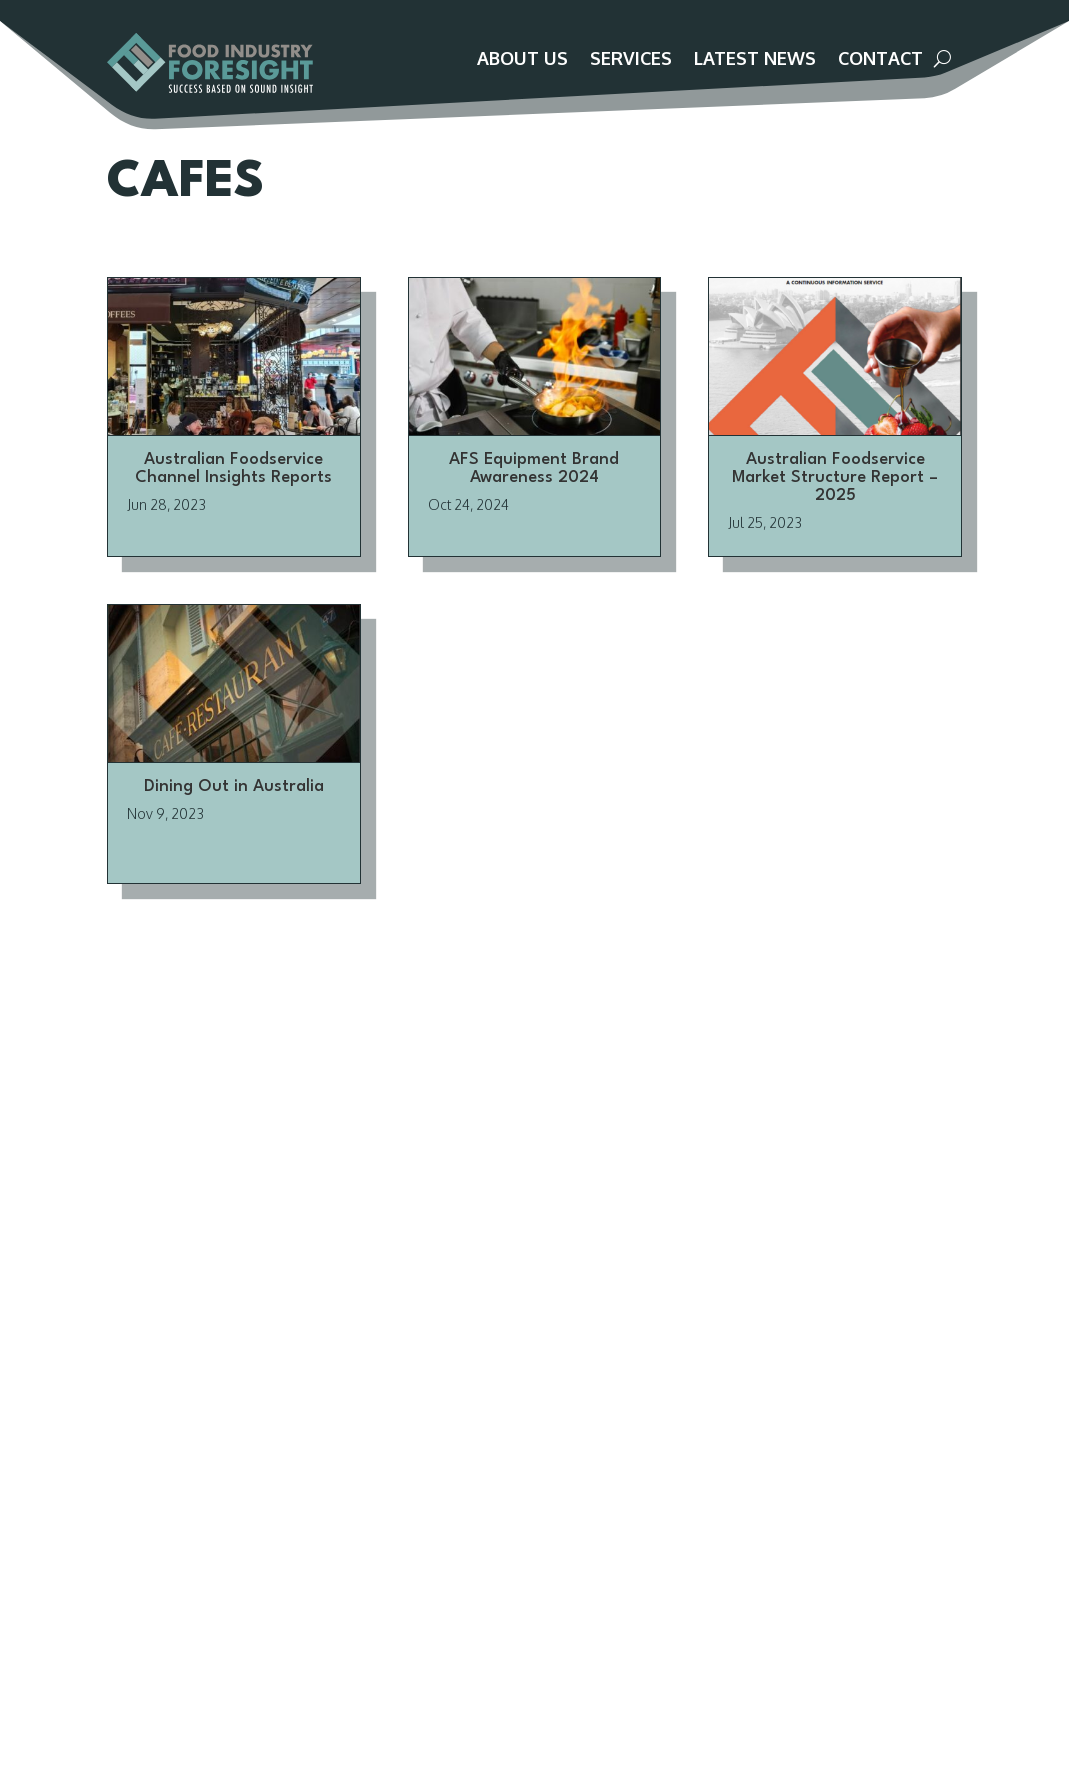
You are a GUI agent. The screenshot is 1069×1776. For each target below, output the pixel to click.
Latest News (755, 60)
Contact (880, 60)
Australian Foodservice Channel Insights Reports (233, 490)
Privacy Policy (278, 1499)
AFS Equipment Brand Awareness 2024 (534, 490)
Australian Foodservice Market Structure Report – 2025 (835, 499)
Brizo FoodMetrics (566, 1427)
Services (631, 60)
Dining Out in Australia (234, 808)
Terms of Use (278, 1523)
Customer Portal (875, 21)
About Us (522, 60)
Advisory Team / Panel (310, 1403)
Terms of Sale (280, 1475)
